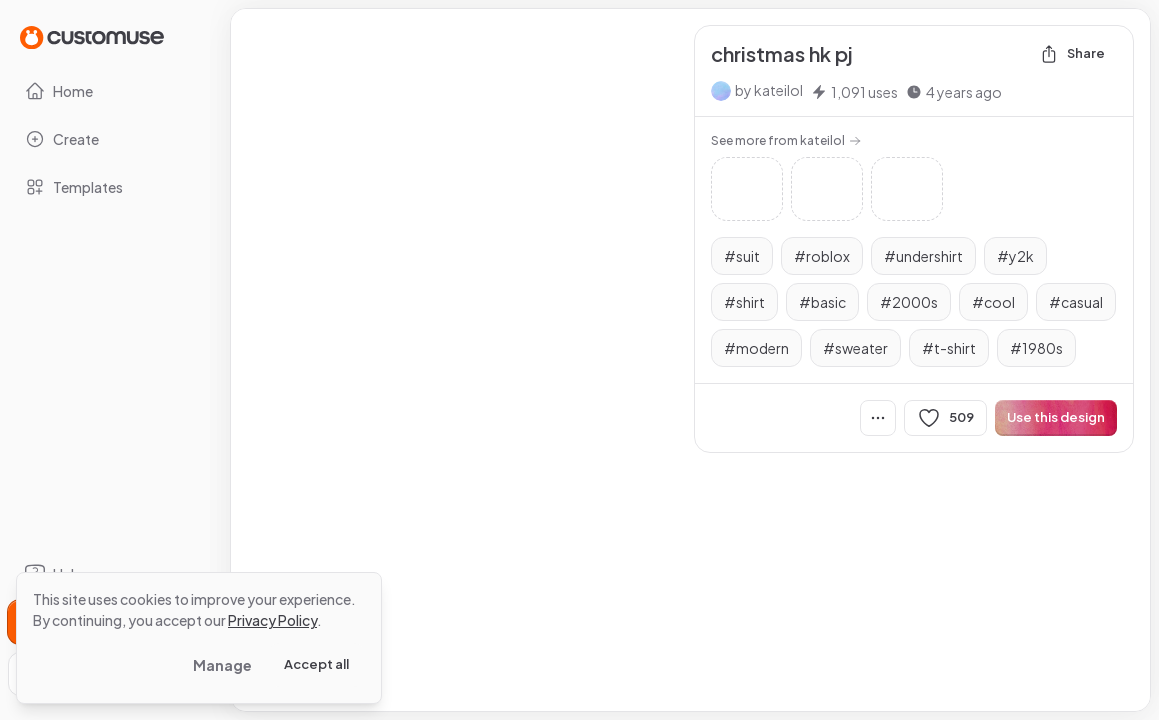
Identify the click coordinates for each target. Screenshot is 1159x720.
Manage (222, 665)
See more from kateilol (786, 140)
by (769, 90)
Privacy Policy (272, 620)
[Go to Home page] (92, 36)
